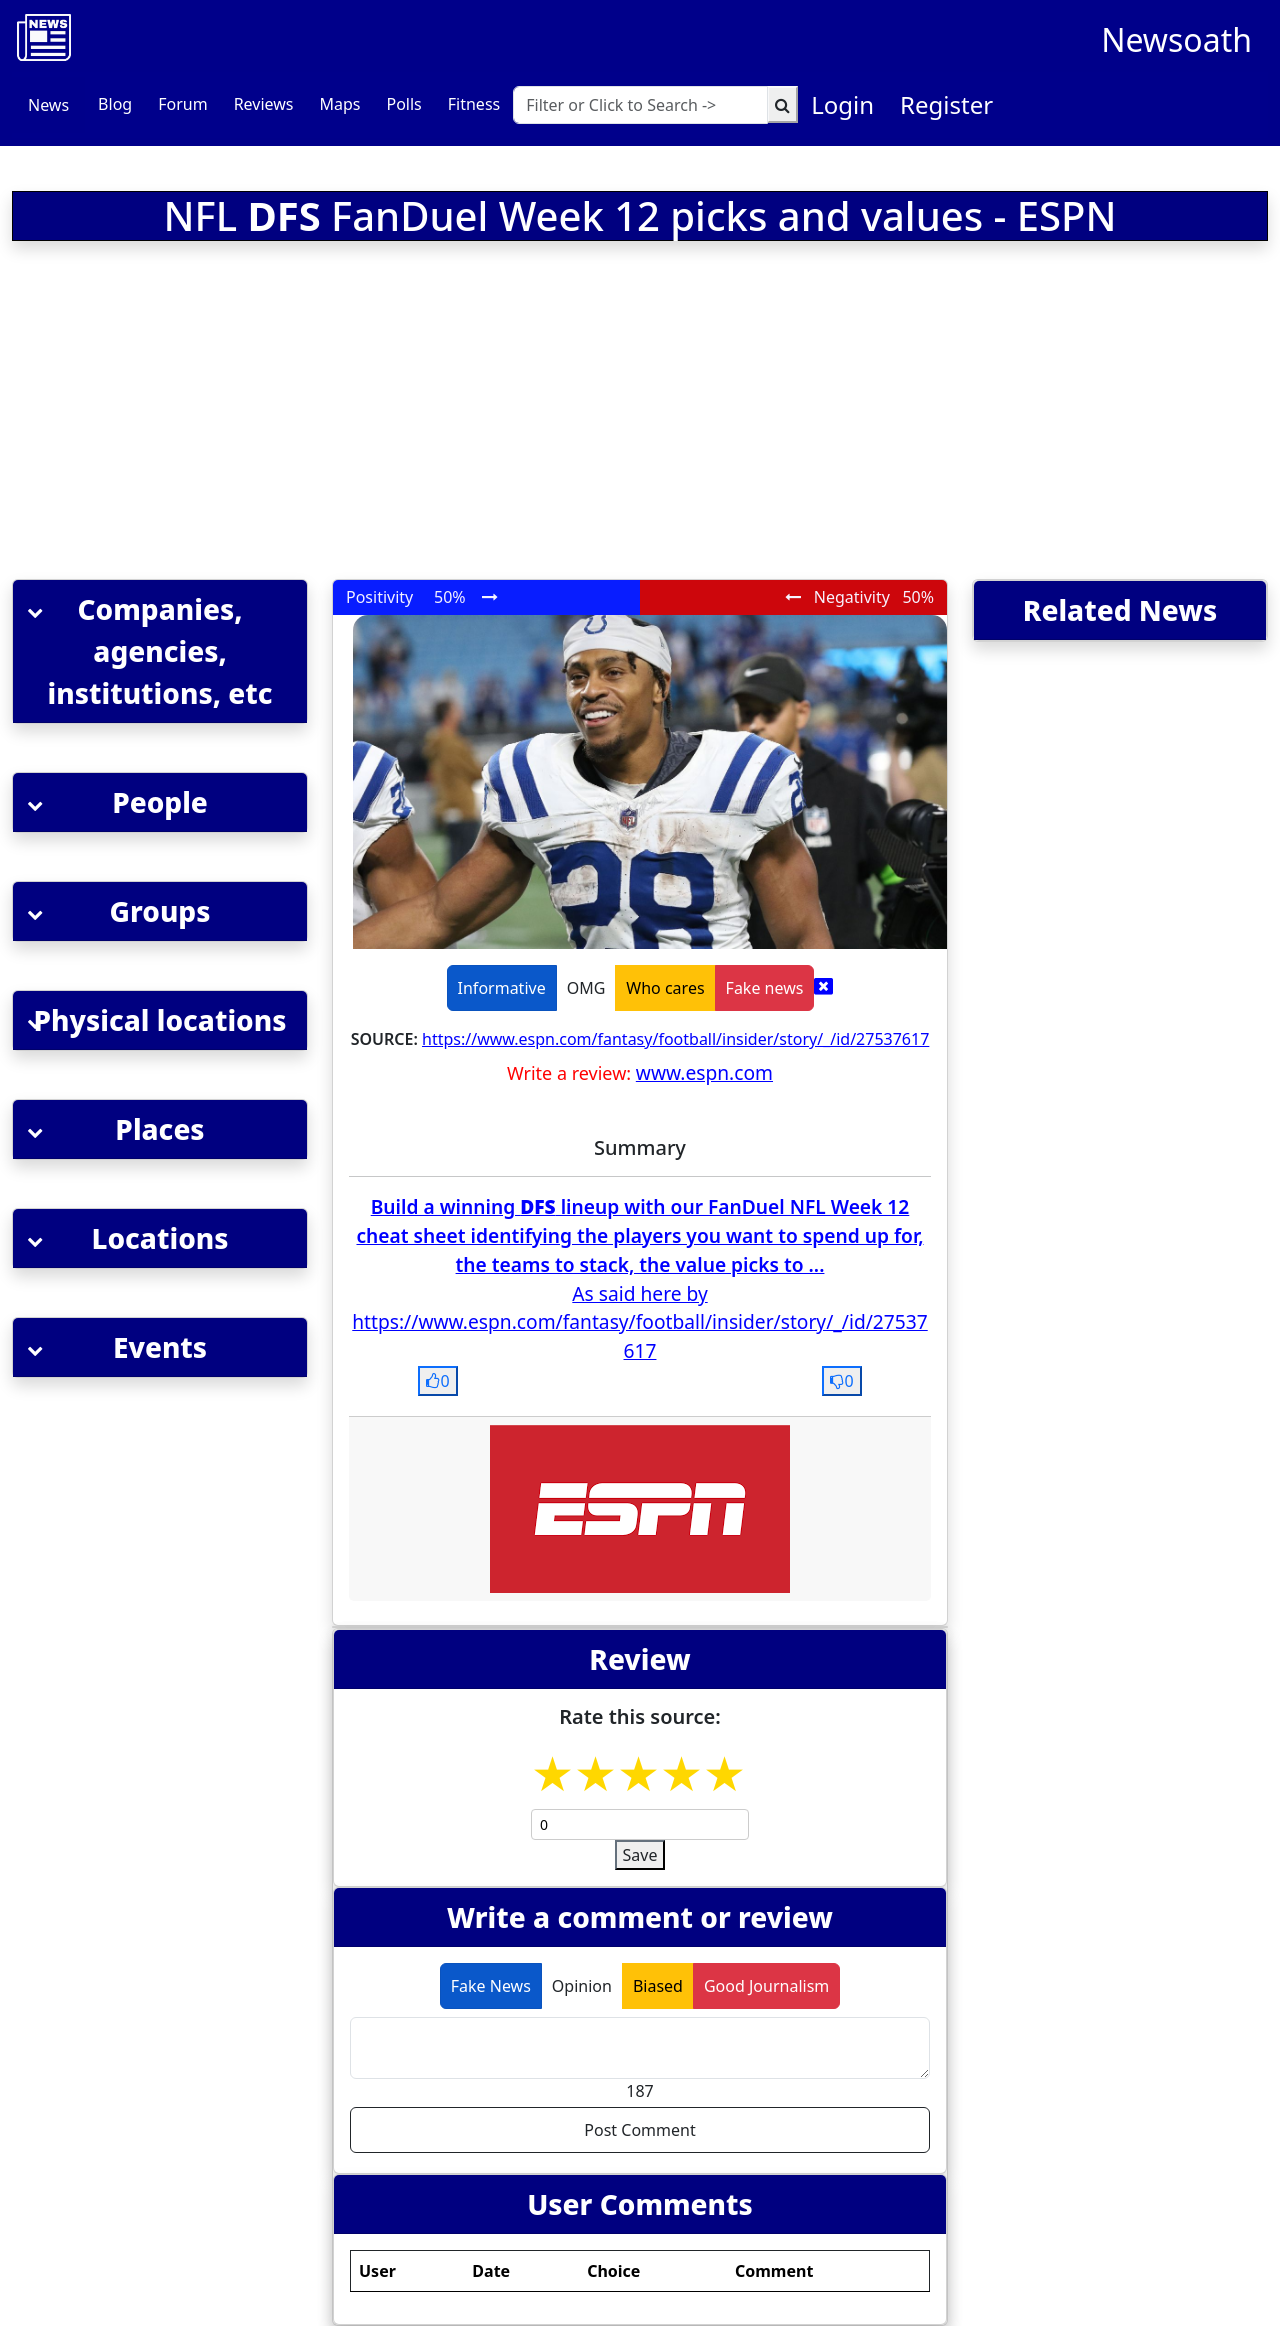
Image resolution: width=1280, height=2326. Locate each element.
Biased (658, 1986)
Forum (182, 104)
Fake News (491, 1986)
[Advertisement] (405, 414)
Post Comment (639, 2130)
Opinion (582, 1986)
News (48, 105)
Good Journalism (766, 1986)
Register (946, 104)
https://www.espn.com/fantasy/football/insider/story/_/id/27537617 (675, 1039)
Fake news (765, 988)
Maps (339, 104)
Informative (502, 988)
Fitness (474, 104)
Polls (403, 104)
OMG (586, 988)
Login (842, 104)
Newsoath (1176, 39)
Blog (115, 104)
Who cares (665, 988)
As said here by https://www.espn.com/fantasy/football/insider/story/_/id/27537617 (639, 1322)
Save (640, 1855)
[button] (160, 651)
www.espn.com (704, 1072)
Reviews (264, 104)
